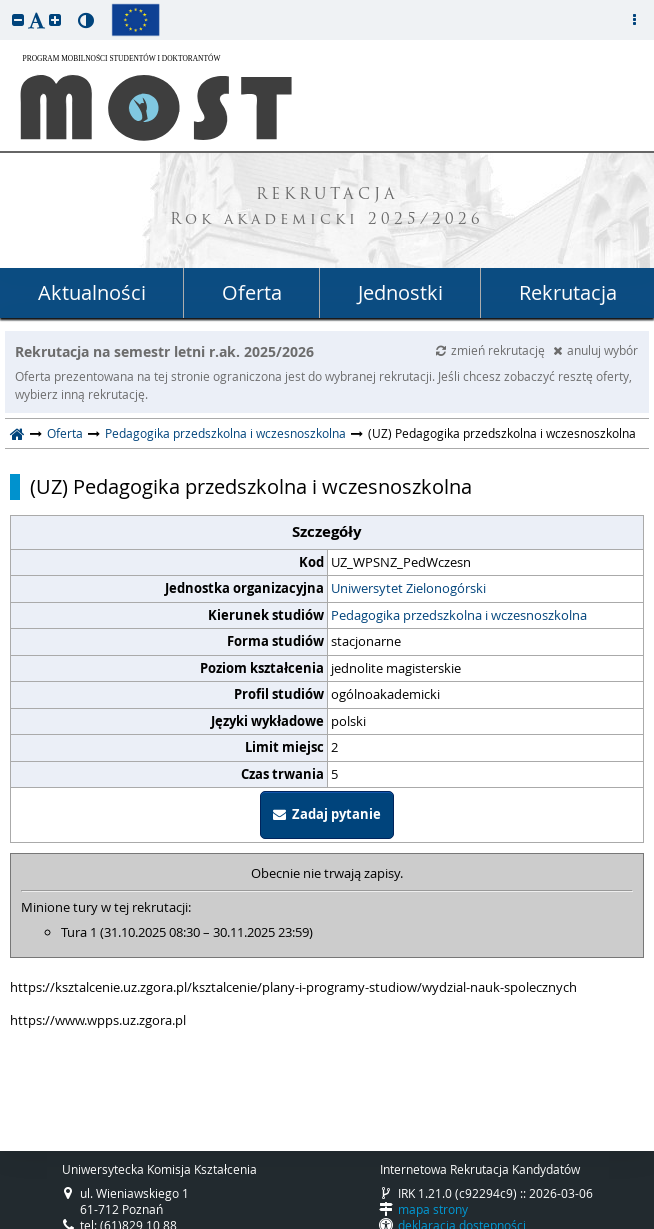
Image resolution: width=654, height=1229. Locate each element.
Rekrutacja (568, 292)
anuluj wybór (595, 350)
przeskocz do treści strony (5, 5)
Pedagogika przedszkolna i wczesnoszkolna (225, 433)
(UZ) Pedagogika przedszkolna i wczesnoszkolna (251, 487)
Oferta (252, 292)
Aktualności (92, 292)
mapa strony (433, 1209)
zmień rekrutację (492, 350)
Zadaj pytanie (327, 814)
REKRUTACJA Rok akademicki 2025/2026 (327, 208)
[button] (18, 19)
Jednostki (400, 292)
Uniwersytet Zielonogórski (408, 588)
